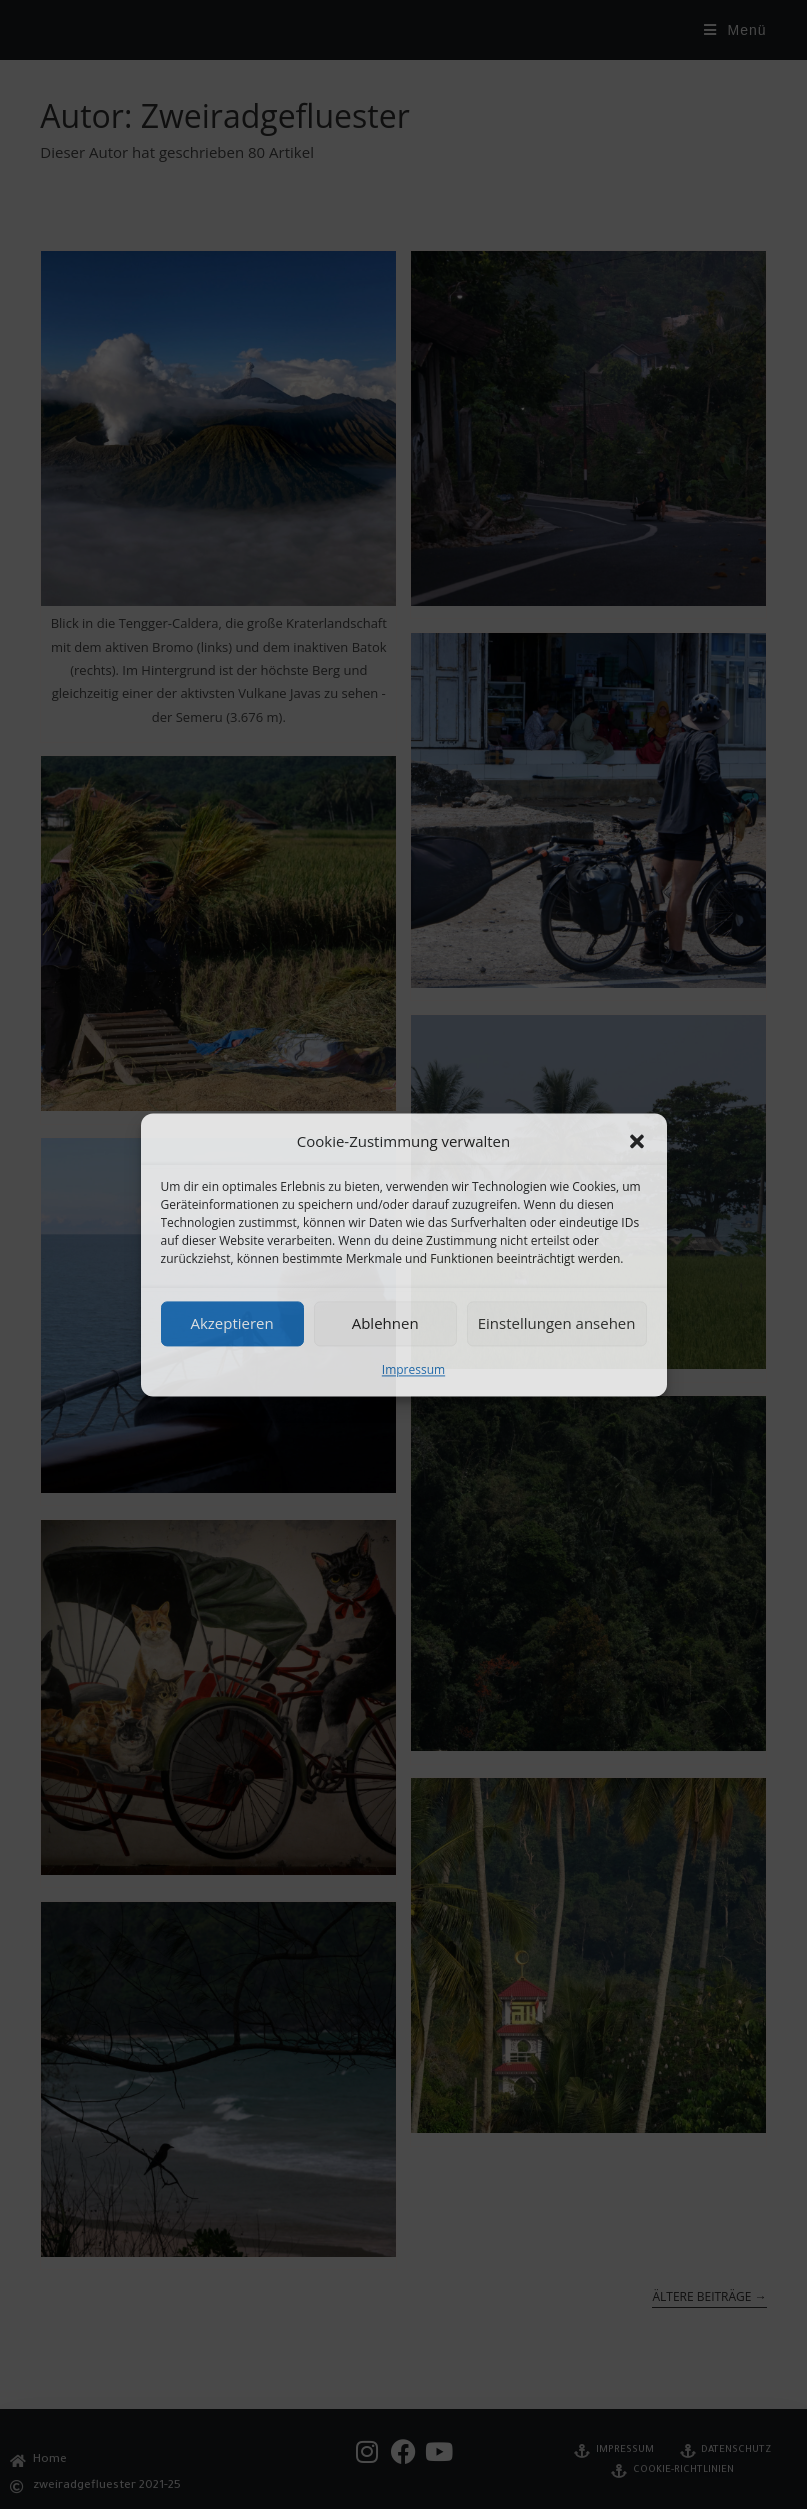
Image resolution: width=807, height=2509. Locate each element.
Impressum (413, 1369)
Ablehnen (385, 1323)
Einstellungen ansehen (557, 1323)
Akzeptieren (231, 1323)
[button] (637, 1141)
